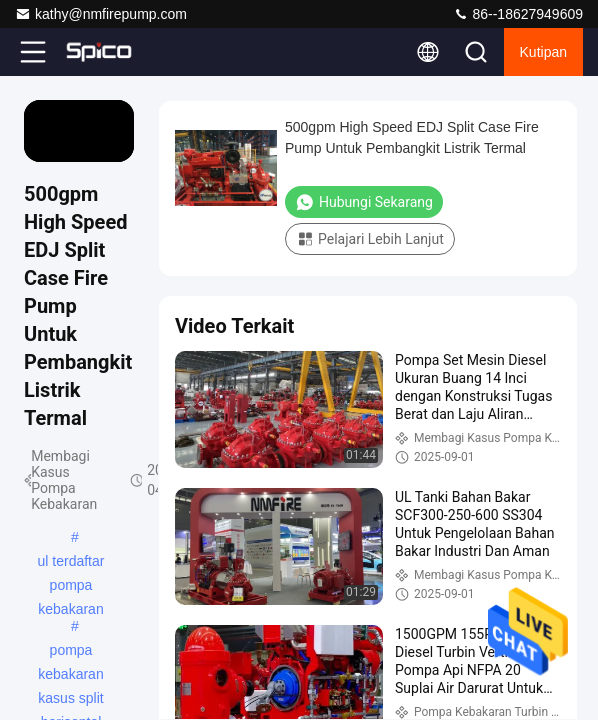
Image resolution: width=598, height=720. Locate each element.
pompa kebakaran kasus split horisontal (70, 652)
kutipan (543, 52)
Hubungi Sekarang (364, 202)
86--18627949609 (518, 14)
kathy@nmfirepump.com (101, 14)
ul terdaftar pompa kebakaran (71, 563)
